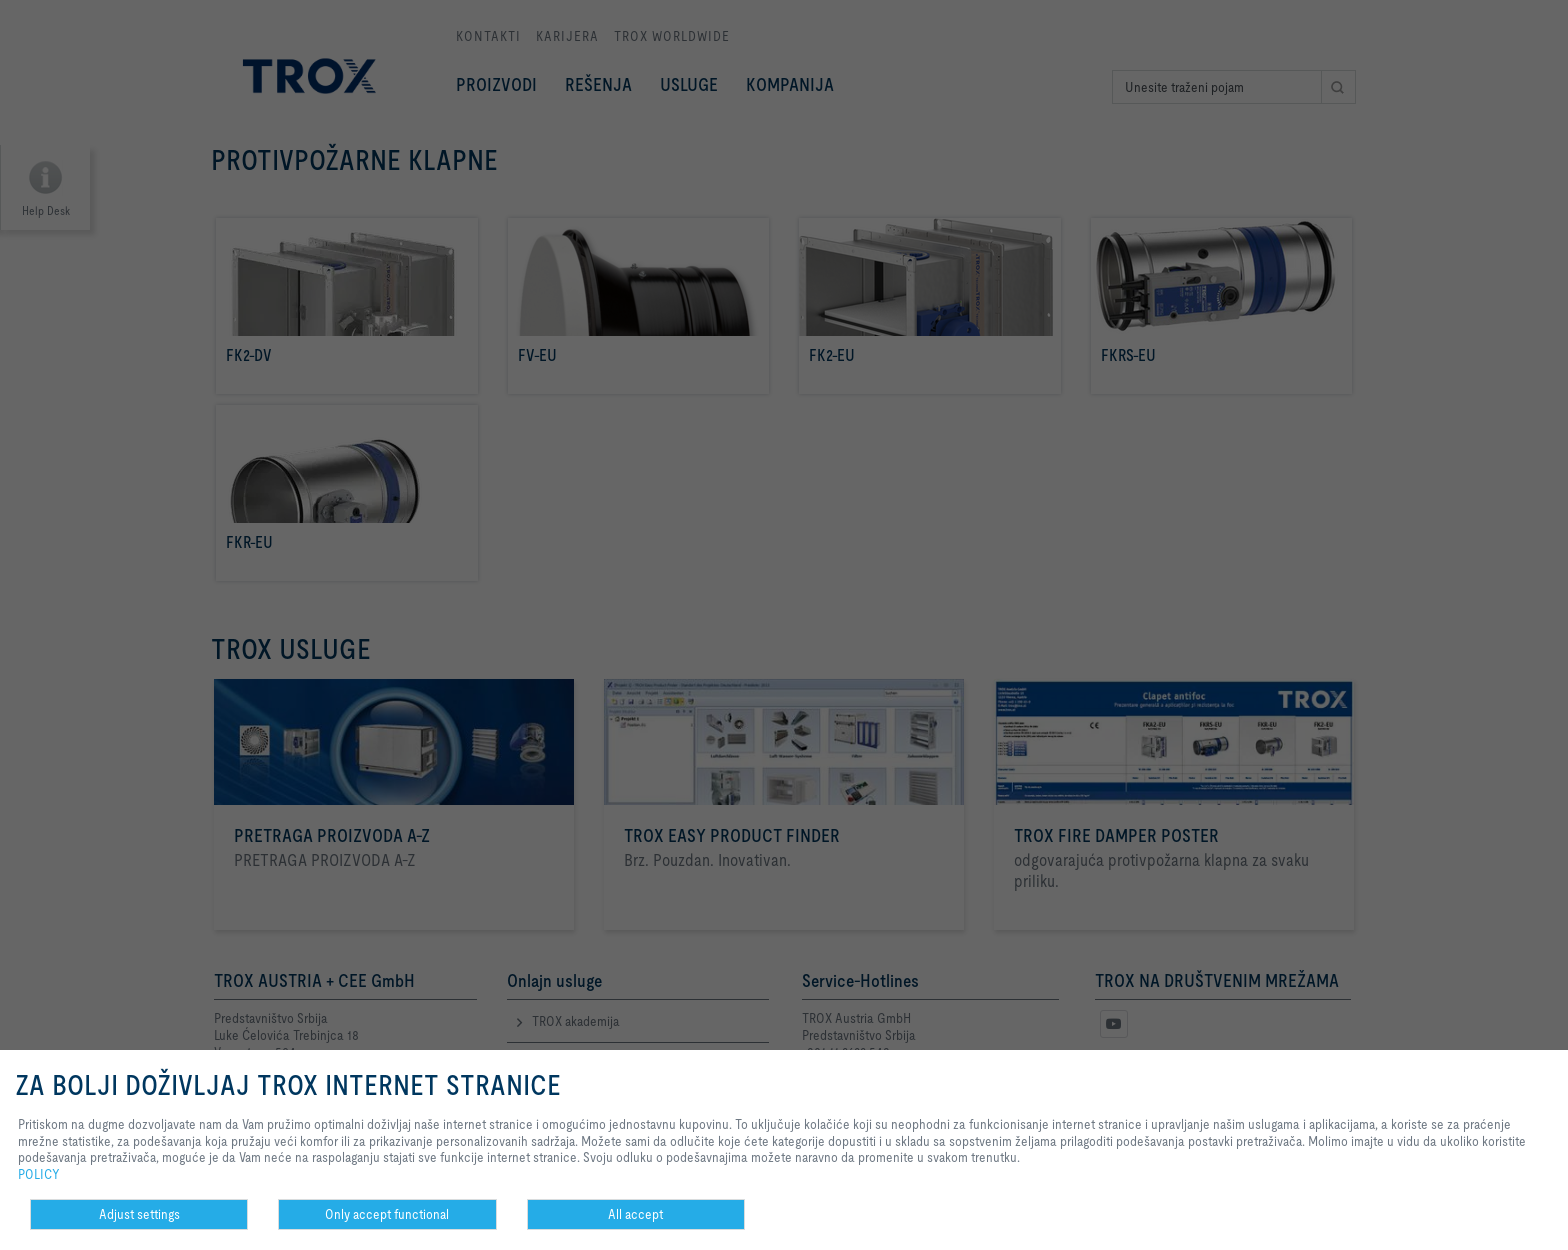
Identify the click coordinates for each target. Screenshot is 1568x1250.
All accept (635, 1214)
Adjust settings (139, 1214)
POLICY (39, 1174)
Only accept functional (387, 1214)
